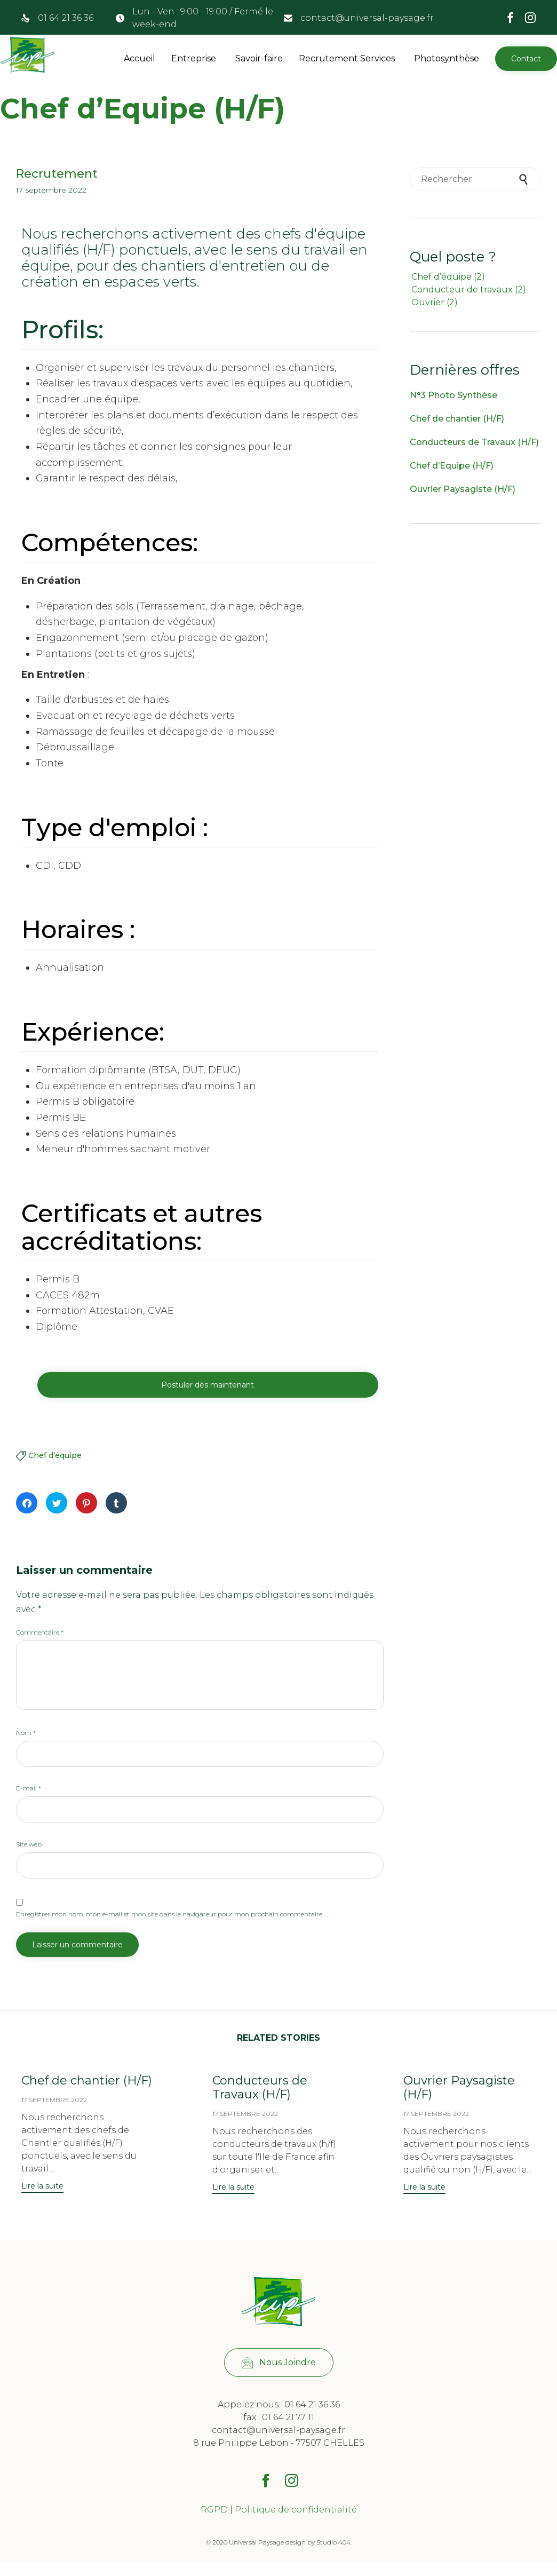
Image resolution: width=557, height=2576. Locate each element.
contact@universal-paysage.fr (367, 18)
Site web (29, 1845)
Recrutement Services (347, 58)
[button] (526, 58)
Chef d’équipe (55, 1456)
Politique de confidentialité (296, 2523)
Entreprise (193, 58)
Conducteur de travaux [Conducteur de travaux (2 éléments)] (468, 289)
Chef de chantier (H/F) (457, 419)
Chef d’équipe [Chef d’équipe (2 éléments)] (448, 277)
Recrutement (57, 174)
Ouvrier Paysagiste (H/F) (462, 489)
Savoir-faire (259, 58)
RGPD (214, 2523)
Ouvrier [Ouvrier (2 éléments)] (434, 302)
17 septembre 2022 (54, 2100)
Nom (26, 1733)
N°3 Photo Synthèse (453, 395)
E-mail (28, 1789)
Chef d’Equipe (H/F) (452, 466)
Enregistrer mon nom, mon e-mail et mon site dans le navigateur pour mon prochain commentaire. (169, 1915)
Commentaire (39, 1633)
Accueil (139, 58)
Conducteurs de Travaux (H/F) (474, 442)
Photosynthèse (446, 58)
